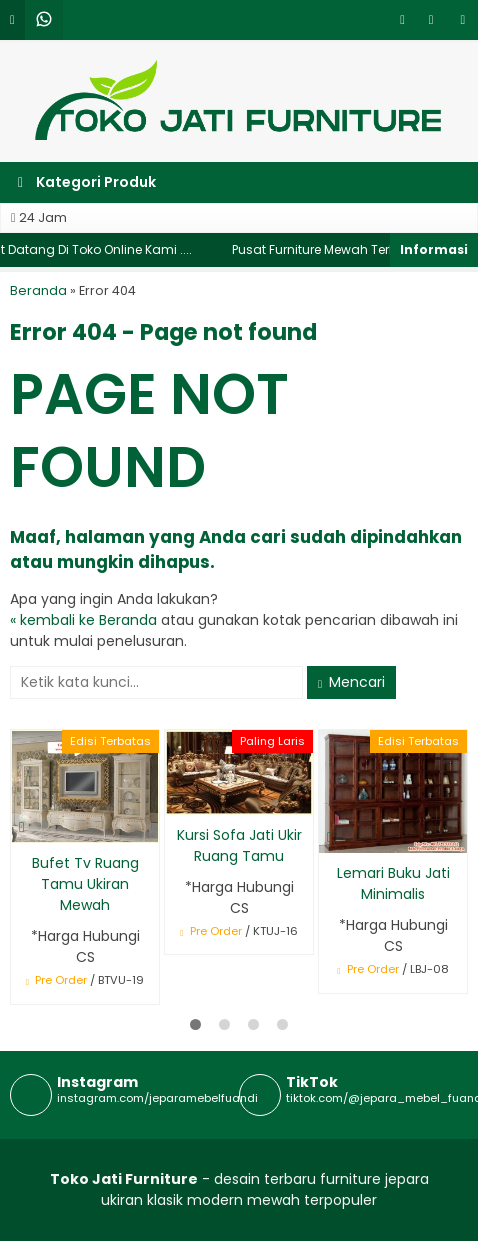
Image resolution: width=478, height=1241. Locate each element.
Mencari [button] (351, 682)
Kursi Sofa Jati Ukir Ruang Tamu (239, 845)
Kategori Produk (87, 182)
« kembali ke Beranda (83, 620)
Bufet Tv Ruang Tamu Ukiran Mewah (85, 884)
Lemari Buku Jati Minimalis (393, 883)
